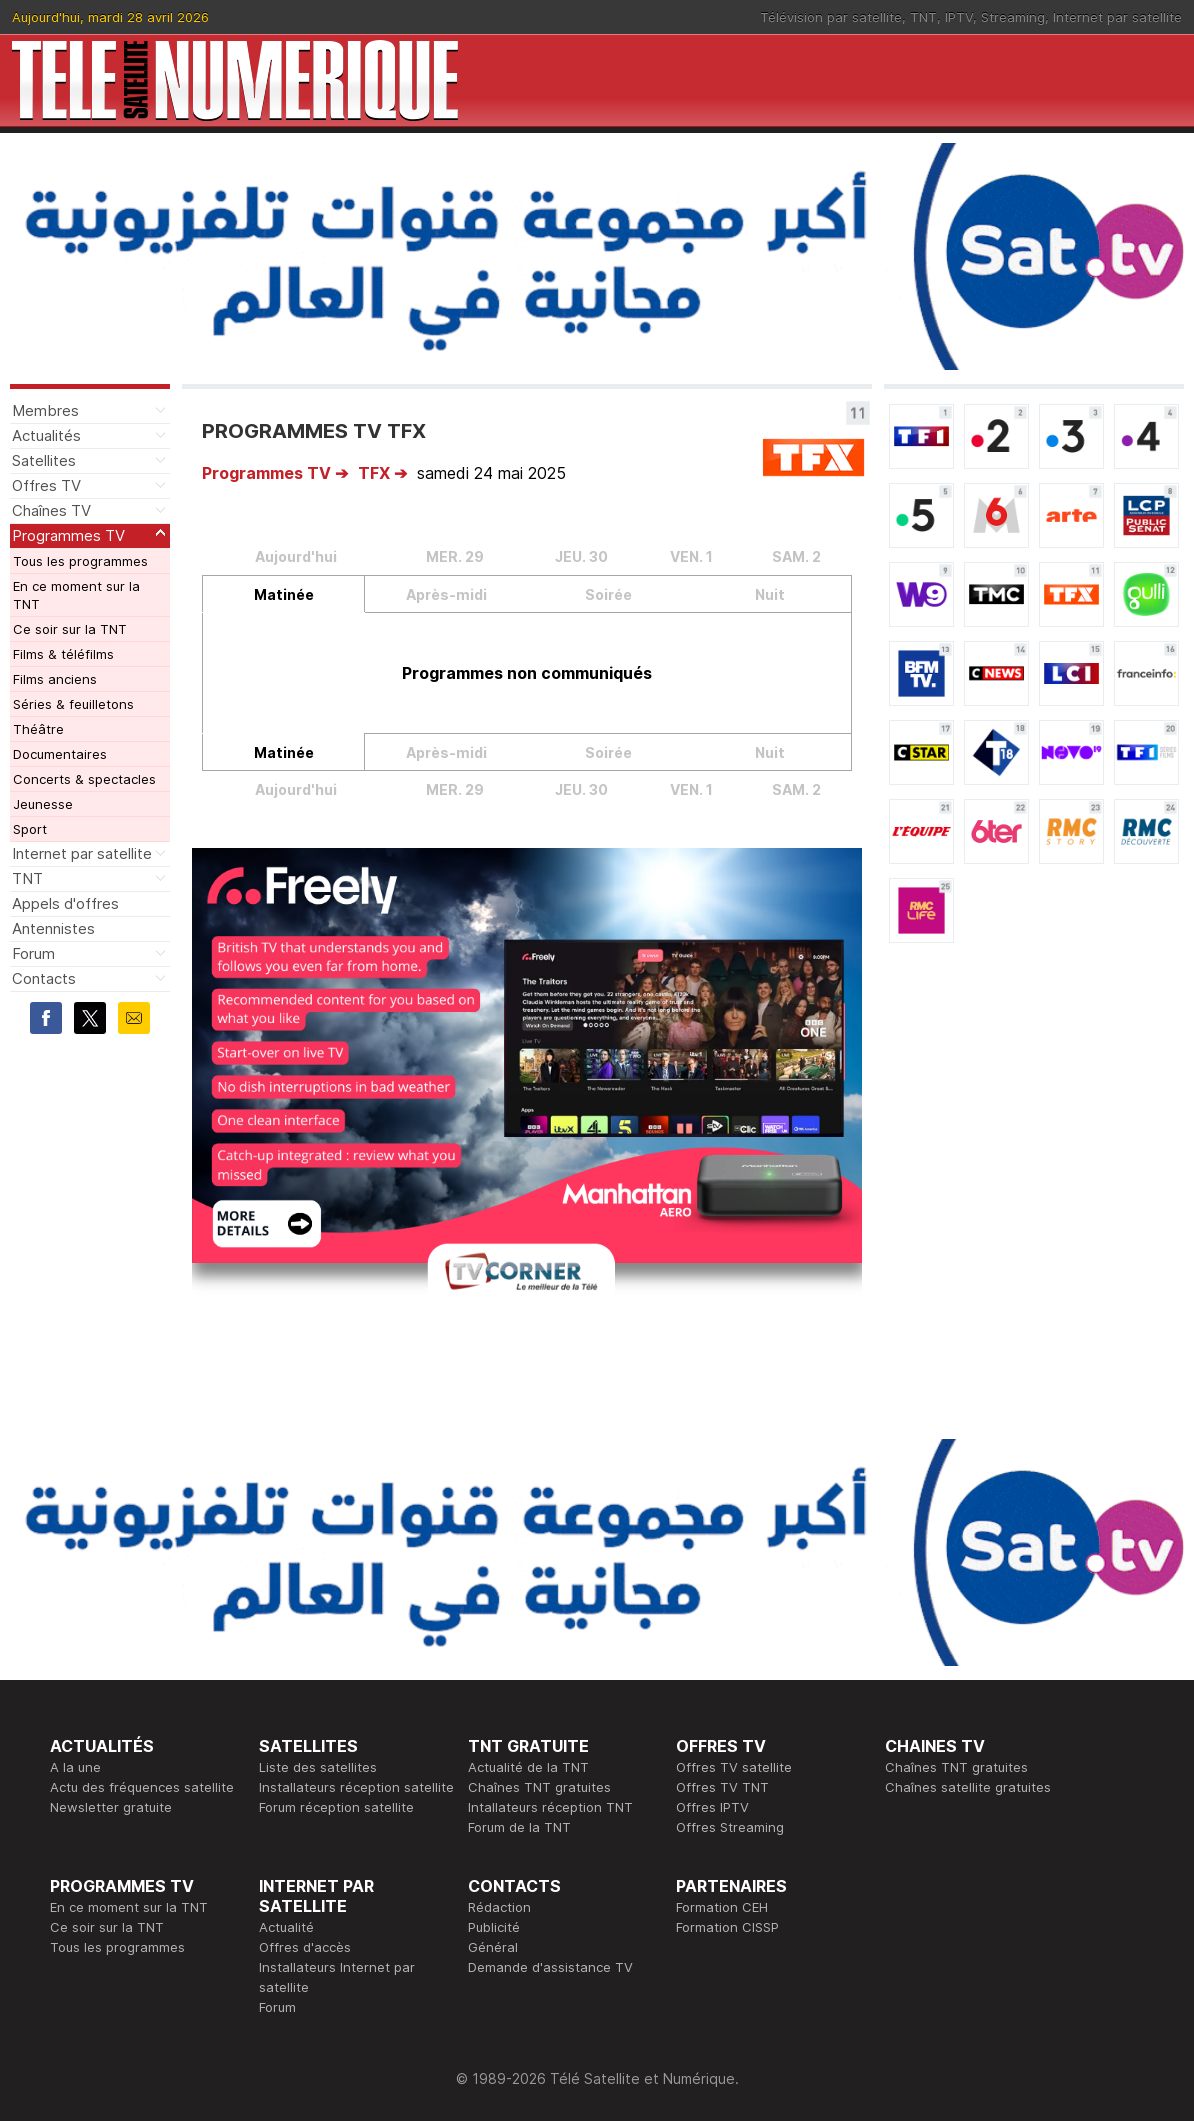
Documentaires (60, 754)
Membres (45, 410)
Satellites (44, 460)
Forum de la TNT (519, 1827)
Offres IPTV (712, 1807)
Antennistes (53, 928)
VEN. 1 (691, 556)
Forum (33, 953)
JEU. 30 (581, 556)
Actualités (46, 435)
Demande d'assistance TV (550, 1967)
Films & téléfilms (63, 654)
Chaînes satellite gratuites (968, 1787)
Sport (30, 829)
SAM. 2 (796, 556)
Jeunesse (43, 804)
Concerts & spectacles (84, 779)
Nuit (770, 594)
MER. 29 (455, 556)
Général (493, 1947)
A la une (75, 1767)
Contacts (44, 978)
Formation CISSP (727, 1927)
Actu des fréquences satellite (142, 1787)
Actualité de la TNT (528, 1767)
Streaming (1013, 17)
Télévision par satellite (831, 17)
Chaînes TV (51, 510)
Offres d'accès (305, 1947)
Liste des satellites (318, 1767)
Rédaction (499, 1907)
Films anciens (55, 679)
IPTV (959, 17)
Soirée (608, 594)
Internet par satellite (1117, 17)
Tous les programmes (80, 561)
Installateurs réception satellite (356, 1787)
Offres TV (46, 485)
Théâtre (38, 729)
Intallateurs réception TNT (550, 1807)
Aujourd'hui (296, 556)
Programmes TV (68, 535)
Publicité (494, 1927)
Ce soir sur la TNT (70, 629)
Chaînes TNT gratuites (539, 1787)
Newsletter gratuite (111, 1807)
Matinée (284, 594)
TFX (374, 473)
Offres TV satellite (734, 1767)
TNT (923, 17)
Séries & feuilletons (73, 704)
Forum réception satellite (336, 1807)
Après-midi (446, 594)
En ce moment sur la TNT (76, 595)
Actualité (286, 1927)
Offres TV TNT (722, 1787)
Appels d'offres (65, 903)
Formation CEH (722, 1907)
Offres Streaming (730, 1827)
